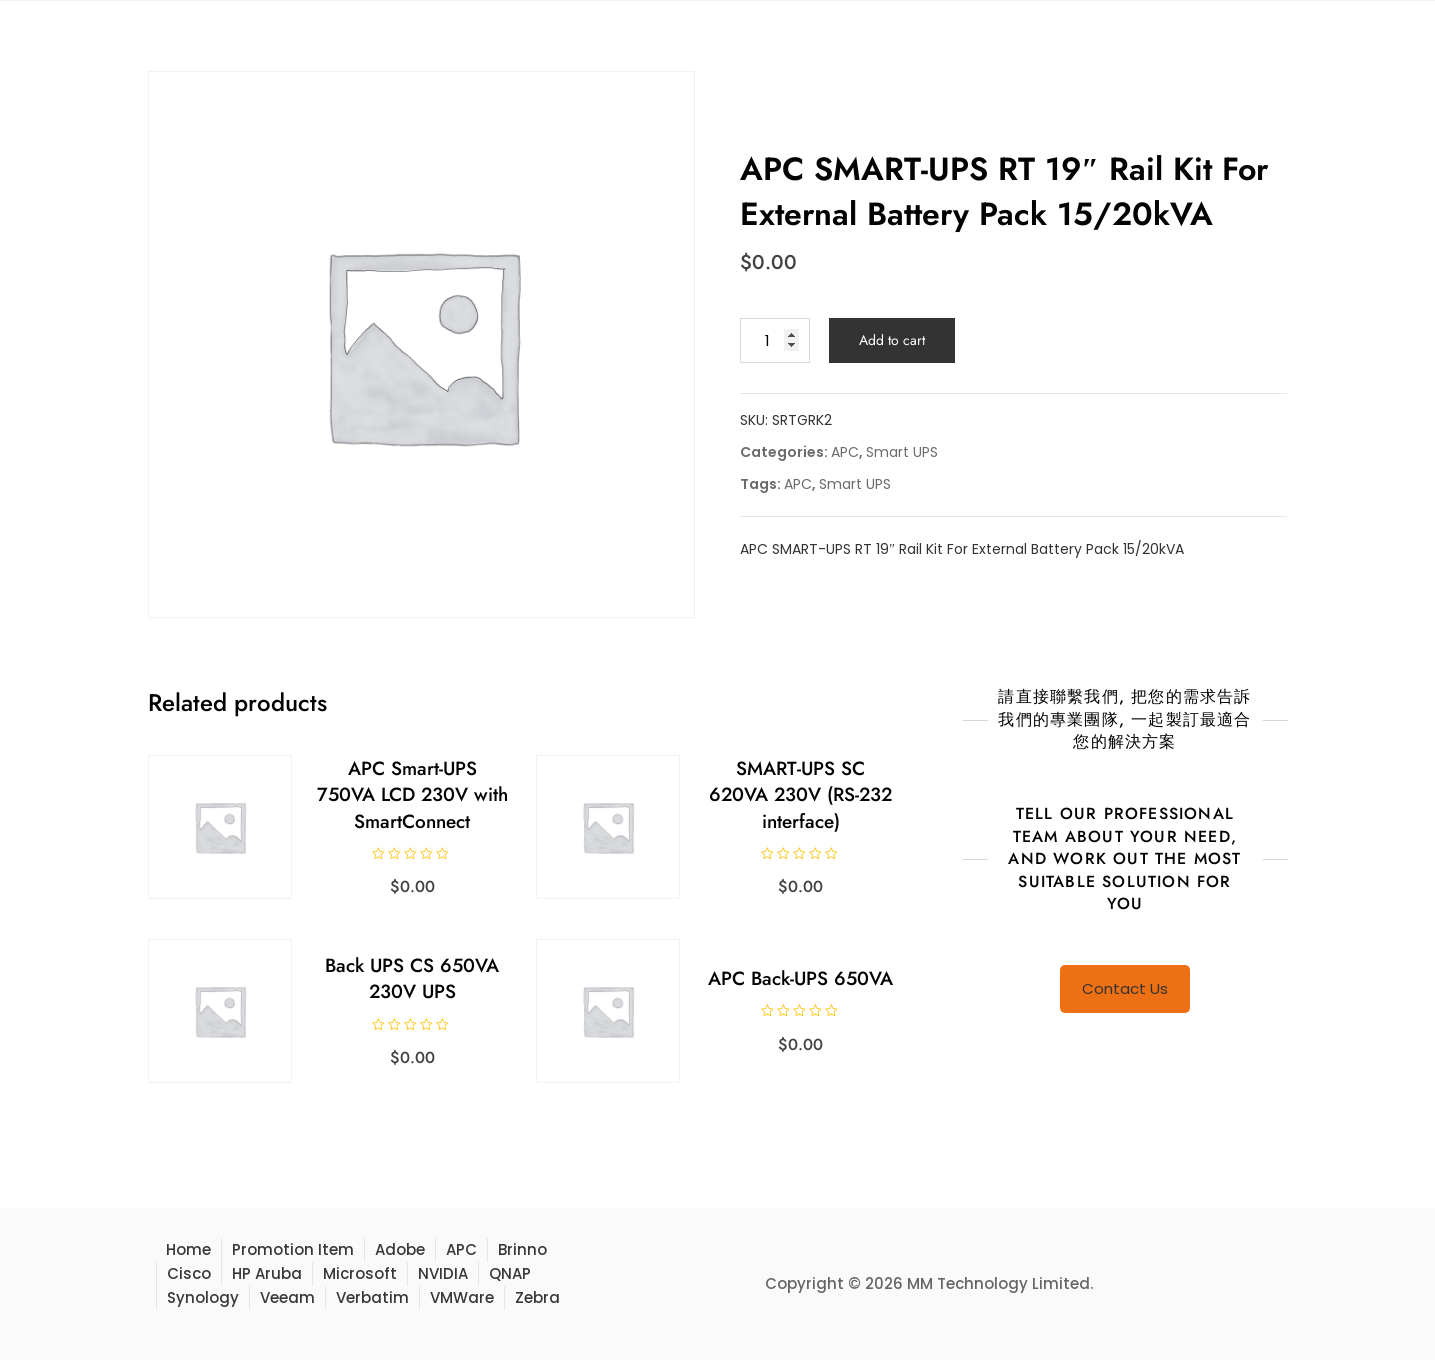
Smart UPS (902, 452)
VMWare (462, 1297)
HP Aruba (267, 1273)
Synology (203, 1297)
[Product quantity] (775, 340)
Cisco (189, 1273)
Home (188, 1249)
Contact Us (1125, 988)
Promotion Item (293, 1249)
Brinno (522, 1249)
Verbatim (372, 1297)
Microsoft (360, 1273)
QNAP (510, 1273)
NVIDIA (443, 1273)
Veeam (287, 1297)
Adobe (400, 1249)
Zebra (537, 1297)
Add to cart (892, 340)
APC (845, 452)
